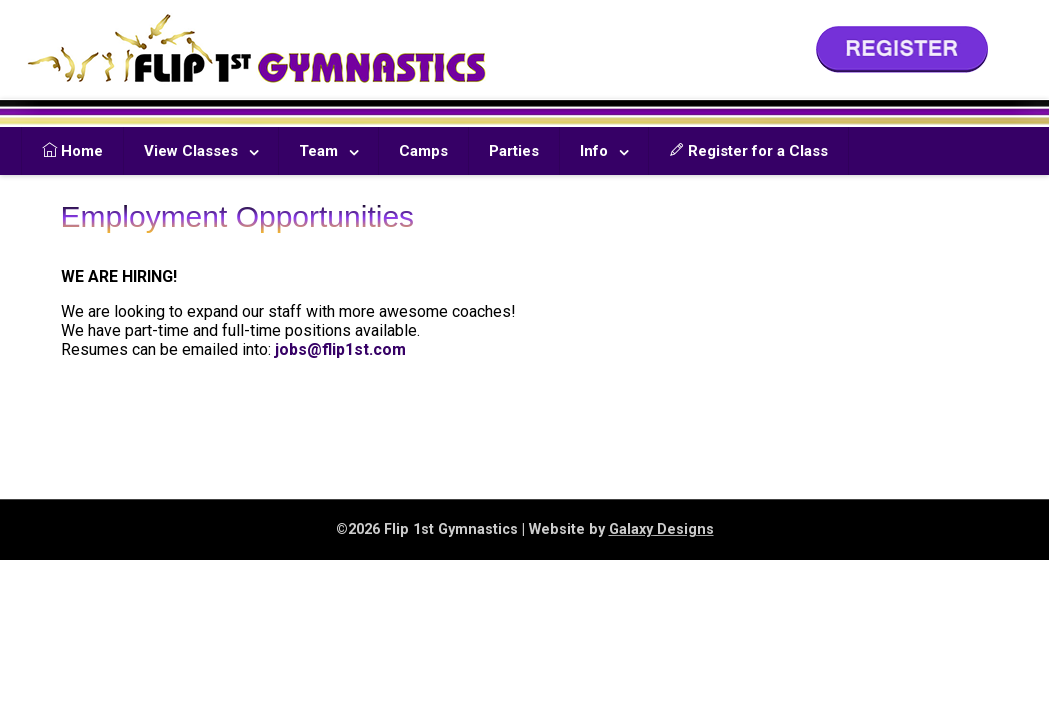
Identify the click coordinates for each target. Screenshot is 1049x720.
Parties (514, 151)
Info (594, 151)
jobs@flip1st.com (340, 349)
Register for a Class (748, 151)
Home (72, 151)
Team (318, 151)
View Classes (191, 151)
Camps (423, 151)
